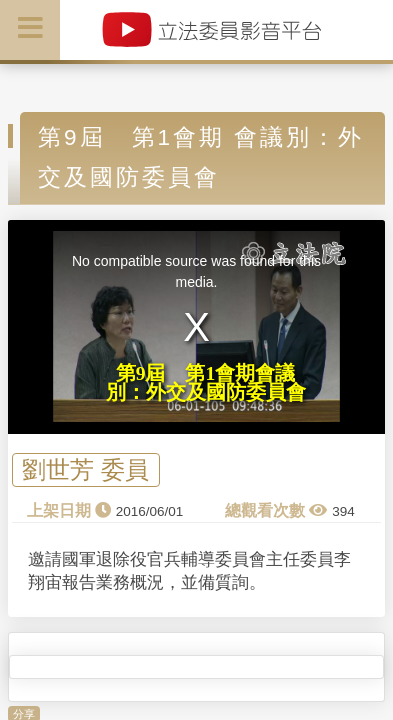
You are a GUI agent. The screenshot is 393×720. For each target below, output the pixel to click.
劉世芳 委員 (85, 469)
